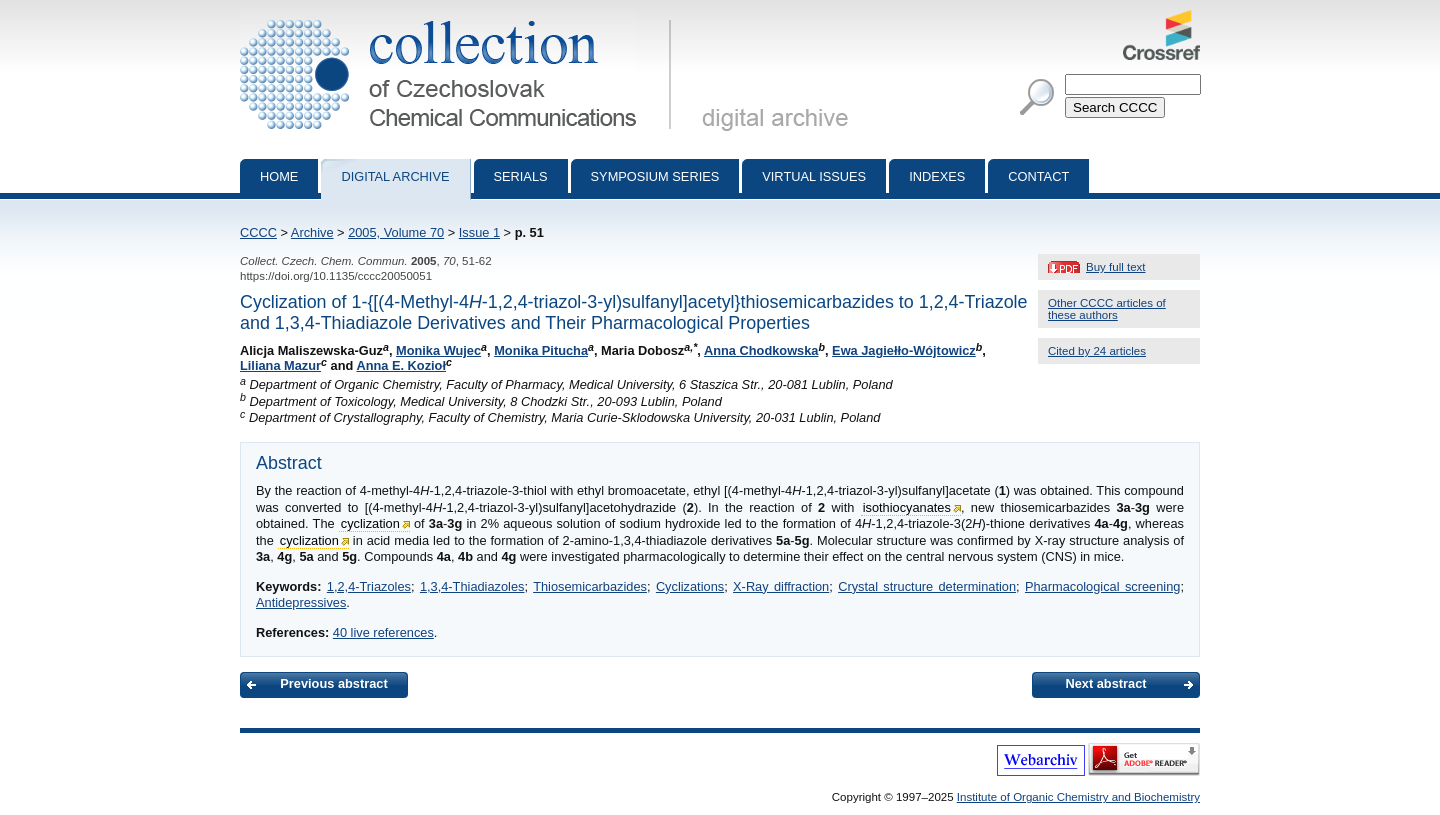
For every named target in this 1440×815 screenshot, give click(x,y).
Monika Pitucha (541, 350)
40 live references (383, 632)
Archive (312, 232)
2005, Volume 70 (396, 232)
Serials (521, 176)
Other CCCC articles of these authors (1107, 309)
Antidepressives (301, 602)
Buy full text (1116, 267)
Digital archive (395, 176)
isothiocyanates (907, 507)
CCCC (258, 232)
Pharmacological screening (1102, 586)
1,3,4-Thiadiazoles (472, 586)
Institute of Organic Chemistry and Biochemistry (1078, 797)
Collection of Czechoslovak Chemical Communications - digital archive (459, 18)
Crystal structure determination (927, 586)
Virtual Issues (814, 176)
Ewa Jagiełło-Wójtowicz (904, 350)
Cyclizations (690, 586)
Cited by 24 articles (1097, 351)
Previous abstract (333, 683)
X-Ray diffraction (781, 586)
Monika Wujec (438, 350)
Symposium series (655, 176)
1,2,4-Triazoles (369, 586)
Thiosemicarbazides (590, 586)
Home (279, 176)
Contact (1038, 176)
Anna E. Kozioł (401, 365)
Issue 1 (479, 232)
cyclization (370, 523)
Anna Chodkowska (761, 350)
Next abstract (1105, 683)
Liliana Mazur (280, 365)
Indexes (937, 176)
